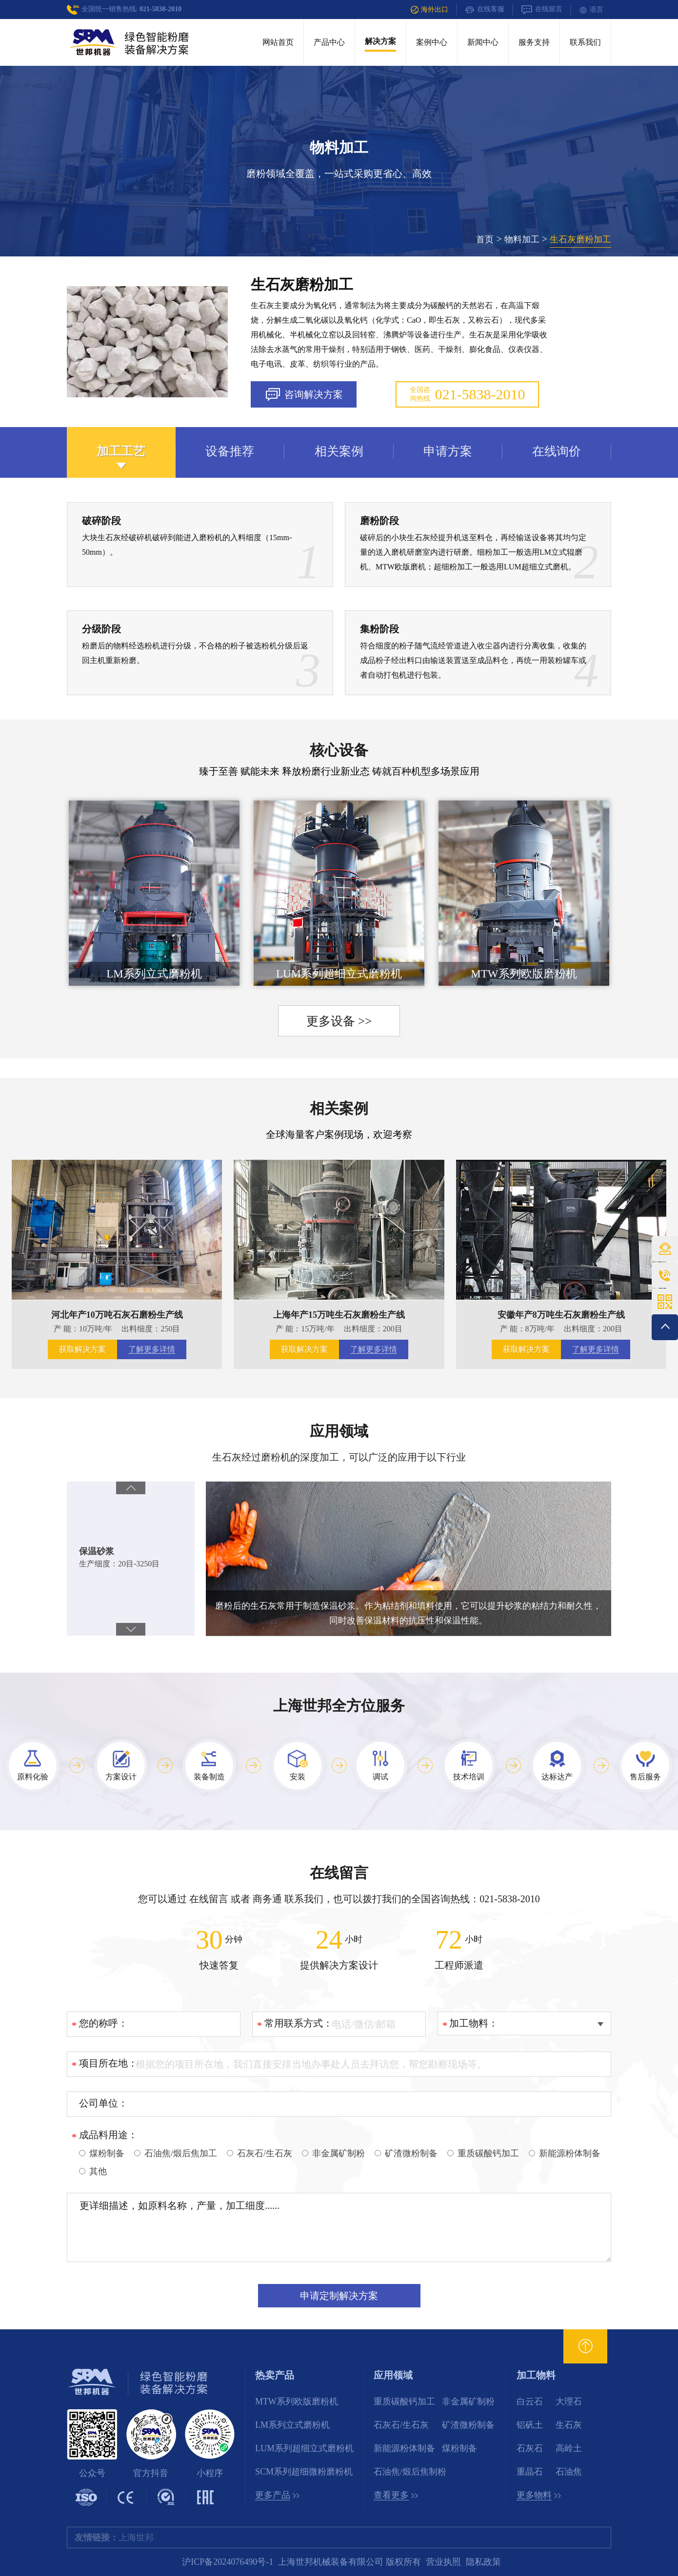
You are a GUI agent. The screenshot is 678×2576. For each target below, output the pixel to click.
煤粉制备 (459, 2448)
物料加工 (521, 239)
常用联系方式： (298, 2023)
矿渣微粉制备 (468, 2425)
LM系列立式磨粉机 (292, 2425)
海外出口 (429, 10)
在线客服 (484, 10)
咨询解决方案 (303, 394)
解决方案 (380, 41)
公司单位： (103, 2103)
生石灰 (569, 2425)
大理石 (569, 2401)
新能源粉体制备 (404, 2448)
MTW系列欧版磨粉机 (296, 2401)
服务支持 (534, 42)
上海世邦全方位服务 (339, 1706)
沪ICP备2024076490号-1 (227, 2562)
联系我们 (585, 42)
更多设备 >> (339, 1021)
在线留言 (541, 10)
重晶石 (530, 2472)
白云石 (530, 2401)
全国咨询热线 (467, 394)
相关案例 (339, 1108)
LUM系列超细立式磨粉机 (304, 2448)
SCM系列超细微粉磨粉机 (304, 2472)
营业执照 (443, 2562)
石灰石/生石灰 (401, 2425)
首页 (485, 239)
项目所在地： (108, 2063)
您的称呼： (103, 2023)
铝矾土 (530, 2425)
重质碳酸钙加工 (404, 2401)
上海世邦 (136, 2537)
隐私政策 (483, 2562)
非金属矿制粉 (468, 2401)
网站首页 (278, 42)
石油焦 (569, 2472)
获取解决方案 (82, 1349)
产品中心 (329, 42)
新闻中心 (483, 42)
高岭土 (569, 2448)
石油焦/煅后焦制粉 (410, 2472)
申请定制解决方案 (339, 2295)
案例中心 (431, 42)
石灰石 (530, 2448)
